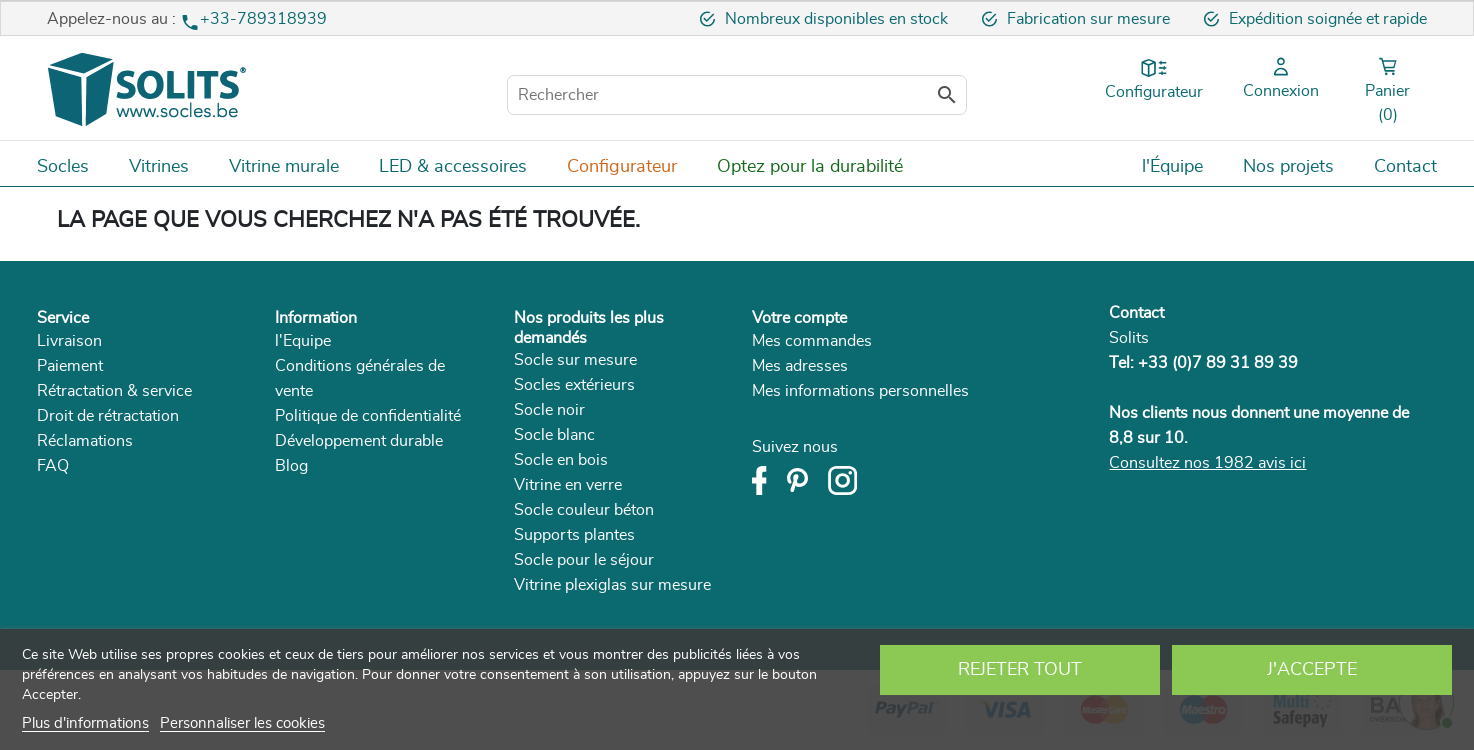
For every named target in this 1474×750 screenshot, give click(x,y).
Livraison (69, 341)
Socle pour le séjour (584, 560)
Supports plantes (574, 535)
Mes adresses (800, 366)
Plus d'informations (85, 723)
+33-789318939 (263, 19)
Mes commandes (812, 341)
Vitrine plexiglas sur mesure (612, 585)
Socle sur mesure (575, 360)
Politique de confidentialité (368, 416)
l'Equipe (303, 341)
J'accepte (1312, 670)
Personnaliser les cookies (242, 723)
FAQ (53, 466)
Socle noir (549, 410)
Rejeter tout (1020, 670)
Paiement (70, 366)
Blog (291, 466)
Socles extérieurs (574, 385)
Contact (1136, 313)
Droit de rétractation (108, 416)
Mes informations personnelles (860, 391)
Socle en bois (561, 460)
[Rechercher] (737, 95)
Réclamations (85, 441)
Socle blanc (554, 435)
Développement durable (359, 441)
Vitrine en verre (568, 485)
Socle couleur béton (584, 510)
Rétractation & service (114, 391)
